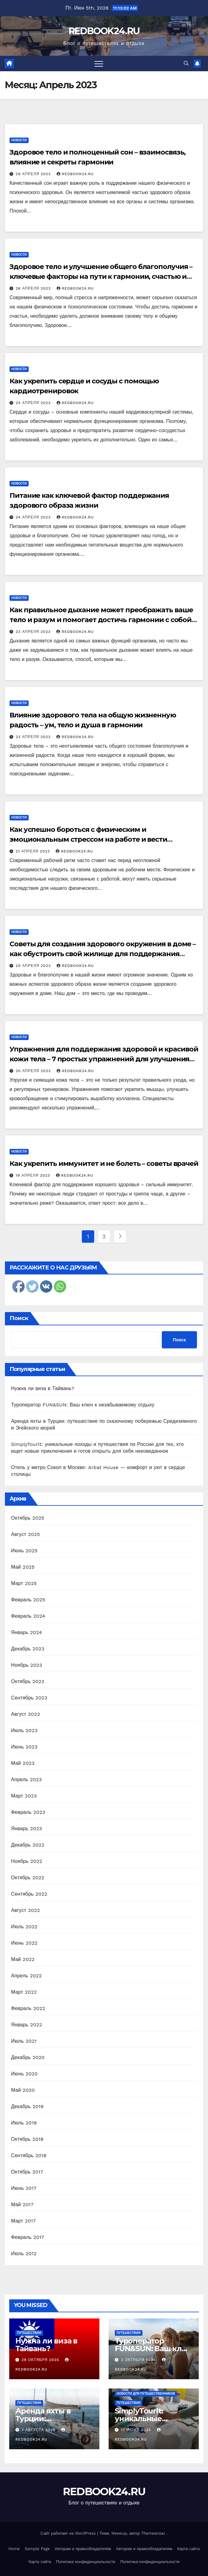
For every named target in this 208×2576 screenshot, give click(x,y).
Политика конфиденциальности (85, 2561)
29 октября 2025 (41, 2360)
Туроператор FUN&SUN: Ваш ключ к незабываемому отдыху (82, 1405)
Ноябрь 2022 (26, 1861)
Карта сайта (188, 2548)
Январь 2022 (26, 2025)
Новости (19, 140)
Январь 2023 (26, 1828)
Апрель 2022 (26, 1976)
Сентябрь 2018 (28, 2155)
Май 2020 (23, 2090)
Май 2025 (22, 1567)
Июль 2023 (24, 1730)
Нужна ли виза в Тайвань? (42, 1388)
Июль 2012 (24, 2253)
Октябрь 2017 (27, 2172)
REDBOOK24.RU (104, 31)
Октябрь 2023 (27, 1681)
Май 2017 (22, 2204)
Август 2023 (25, 1714)
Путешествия (29, 2332)
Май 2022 (22, 1959)
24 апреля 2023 (34, 403)
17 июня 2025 (137, 2430)
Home (14, 2548)
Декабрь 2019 (27, 2106)
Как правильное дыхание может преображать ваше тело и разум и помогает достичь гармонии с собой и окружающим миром (104, 620)
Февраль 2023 (28, 1812)
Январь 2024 (26, 1632)
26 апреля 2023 (34, 288)
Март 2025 (24, 1583)
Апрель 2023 (26, 1779)
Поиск (19, 1318)
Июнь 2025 (24, 1551)
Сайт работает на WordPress (69, 2533)
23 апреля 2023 (34, 632)
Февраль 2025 (28, 1600)
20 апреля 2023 (34, 966)
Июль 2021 (24, 2041)
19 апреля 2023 (34, 1175)
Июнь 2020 (24, 2074)
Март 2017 (23, 2221)
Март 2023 (24, 1796)
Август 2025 (25, 1534)
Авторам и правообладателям (83, 2548)
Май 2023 (22, 1763)
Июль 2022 (24, 1927)
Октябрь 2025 (27, 1518)
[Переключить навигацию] (98, 63)
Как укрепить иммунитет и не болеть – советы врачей (104, 1163)
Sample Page (37, 2548)
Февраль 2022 (28, 2008)
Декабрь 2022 (27, 1845)
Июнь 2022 (24, 1943)
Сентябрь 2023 (29, 1698)
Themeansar (153, 2533)
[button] (186, 63)
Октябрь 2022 (27, 1877)
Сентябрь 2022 (29, 1894)
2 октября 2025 (139, 2360)
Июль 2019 (24, 2123)
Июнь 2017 (23, 2188)
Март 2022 (24, 1992)
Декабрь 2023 (27, 1649)
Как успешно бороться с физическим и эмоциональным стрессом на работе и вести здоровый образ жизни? (88, 839)
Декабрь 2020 (28, 2057)
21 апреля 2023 (33, 851)
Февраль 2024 (28, 1616)
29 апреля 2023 (34, 174)
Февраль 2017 (27, 2237)
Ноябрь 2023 (26, 1665)
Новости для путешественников (146, 2393)
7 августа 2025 (39, 2430)
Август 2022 (25, 1910)
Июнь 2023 (24, 1747)
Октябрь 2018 (27, 2139)
